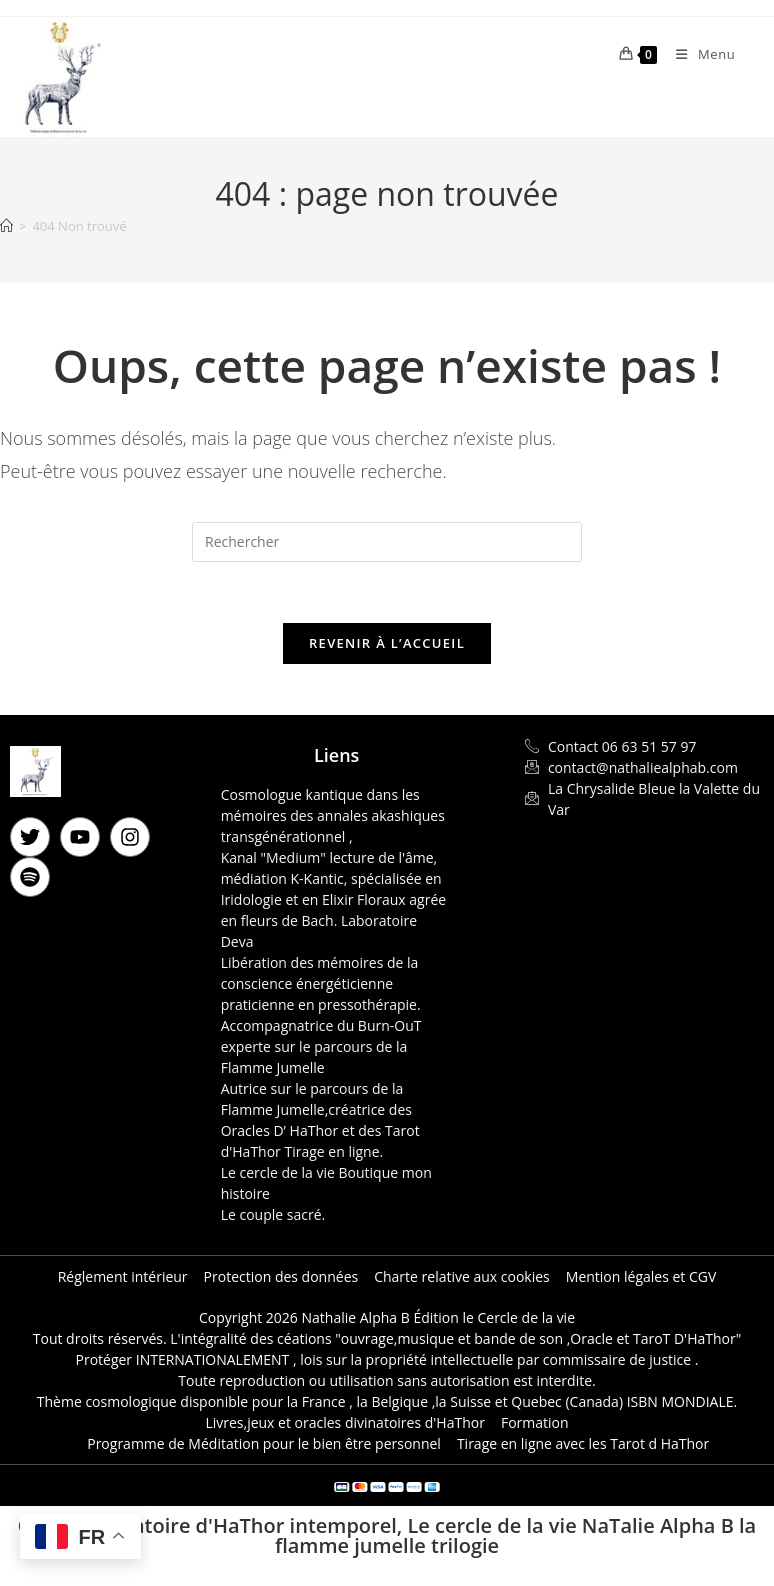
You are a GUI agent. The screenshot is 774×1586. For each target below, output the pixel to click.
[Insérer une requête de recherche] (387, 542)
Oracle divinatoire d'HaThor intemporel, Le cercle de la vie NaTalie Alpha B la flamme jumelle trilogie (387, 1535)
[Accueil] (6, 226)
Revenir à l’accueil (387, 643)
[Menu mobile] (698, 54)
